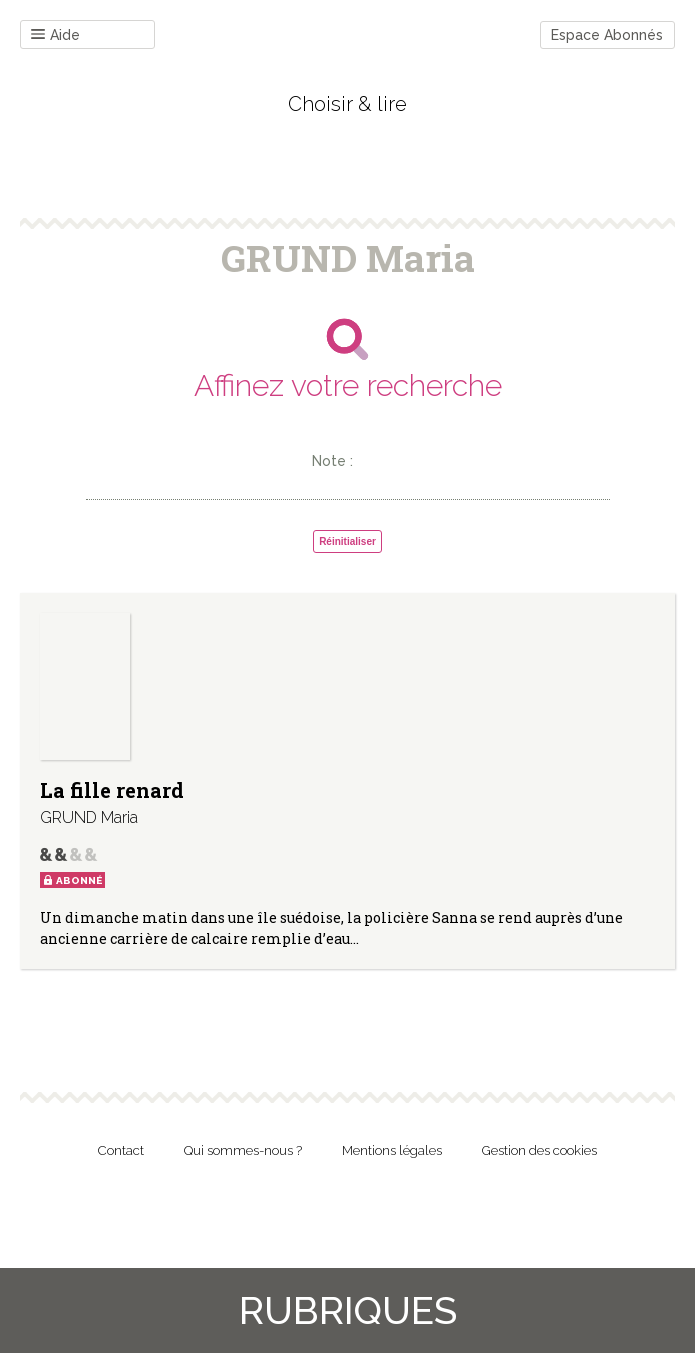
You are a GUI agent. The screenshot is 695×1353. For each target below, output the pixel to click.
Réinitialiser (347, 541)
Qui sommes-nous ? (243, 1150)
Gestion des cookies (539, 1150)
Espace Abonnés (607, 35)
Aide (55, 35)
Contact (121, 1150)
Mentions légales (392, 1150)
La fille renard (112, 790)
